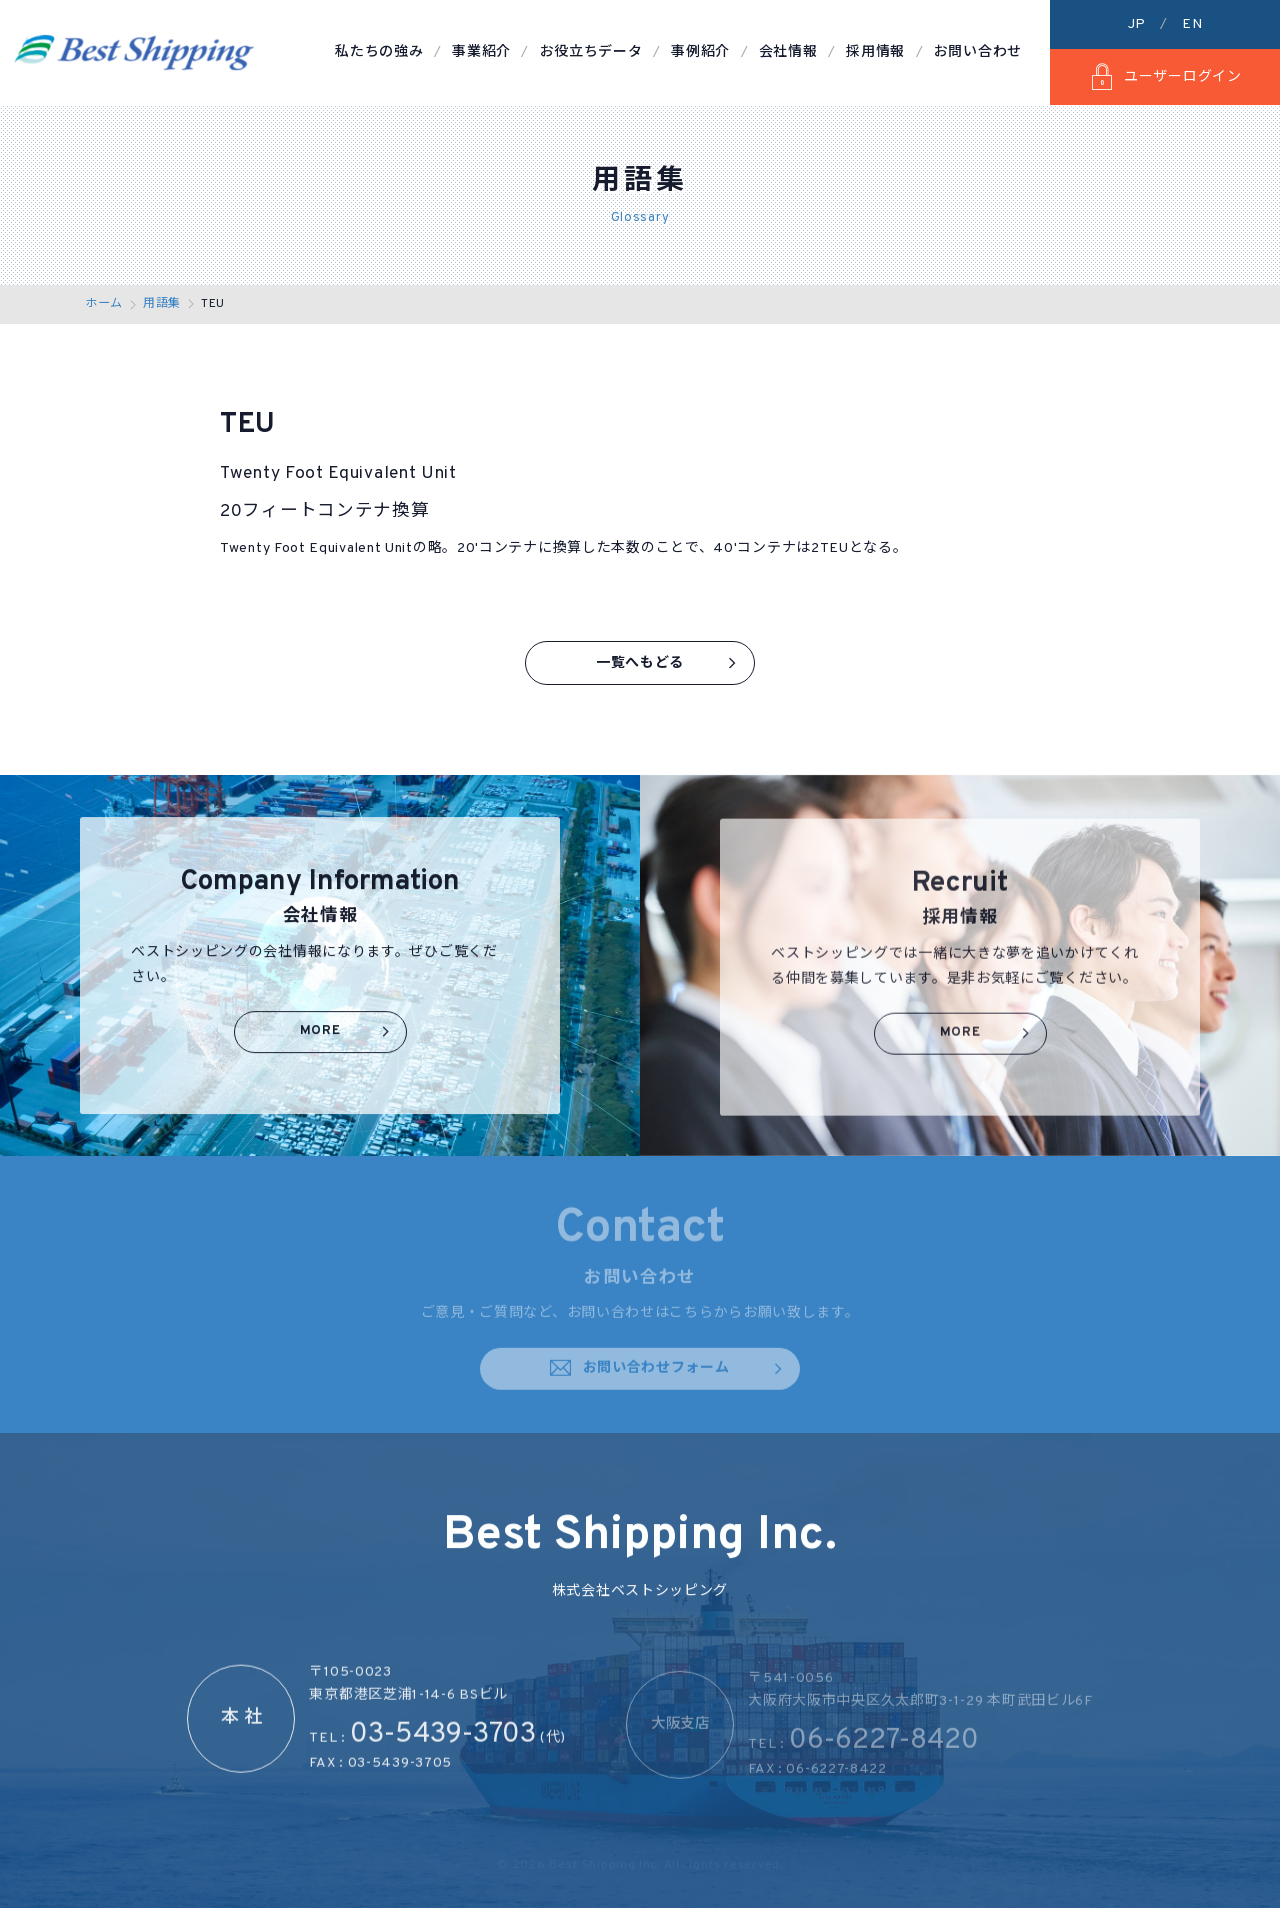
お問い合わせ (978, 52)
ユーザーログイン (1164, 77)
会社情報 (788, 52)
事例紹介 (700, 52)
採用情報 (875, 52)
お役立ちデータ (591, 52)
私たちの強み (379, 52)
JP (1137, 24)
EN (1192, 24)
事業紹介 (481, 52)
